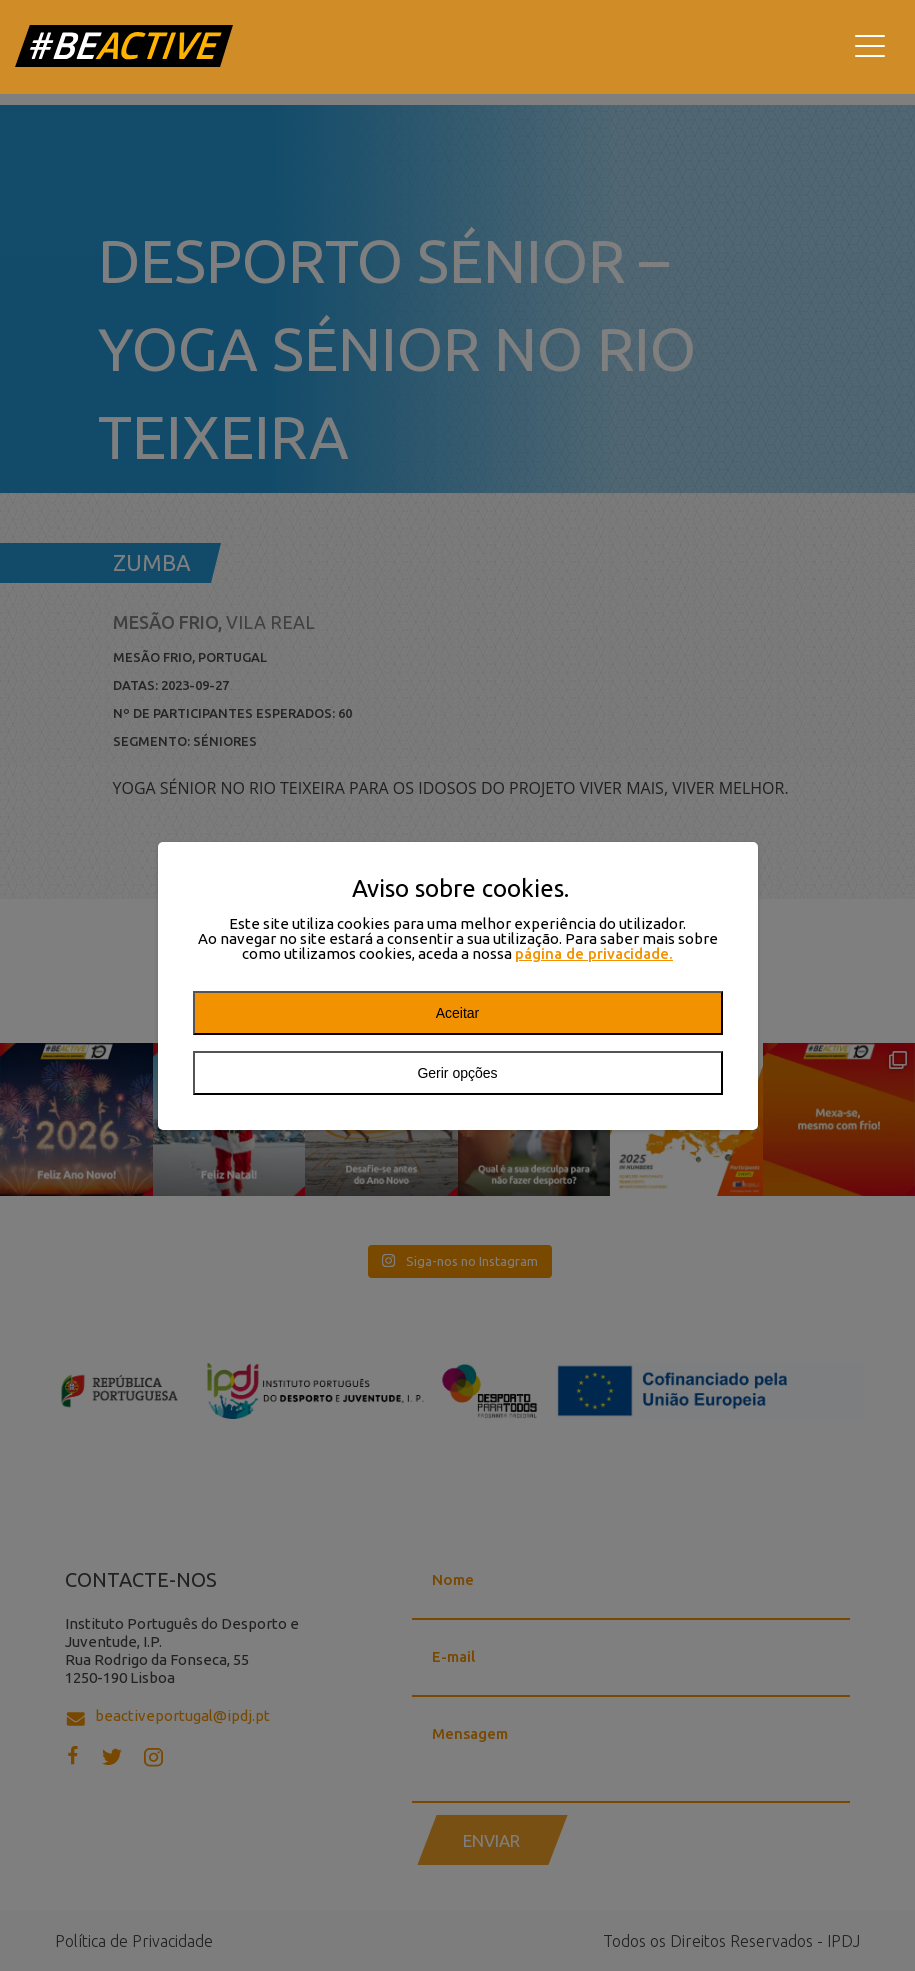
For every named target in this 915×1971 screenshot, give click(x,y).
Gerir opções (457, 1073)
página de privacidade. (594, 953)
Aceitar (458, 1013)
